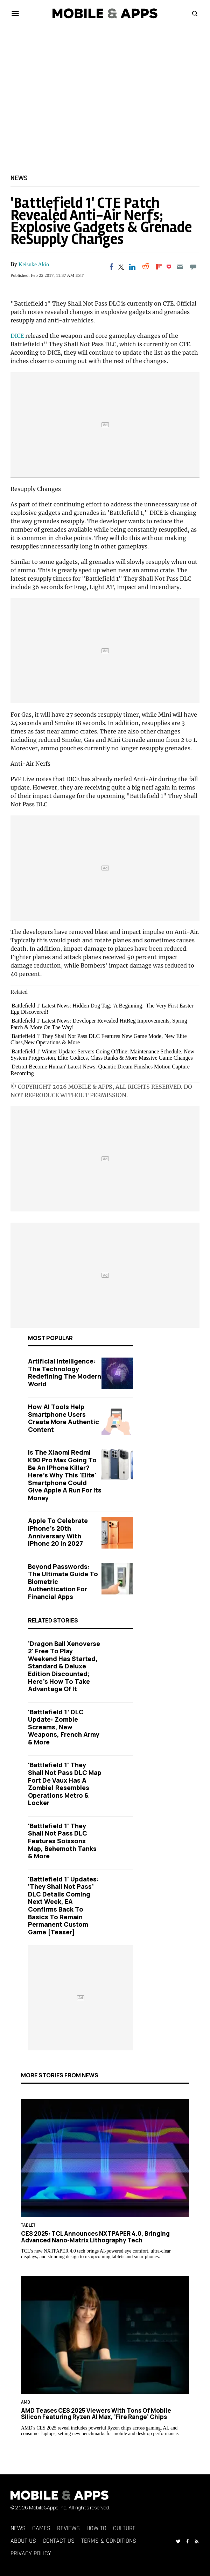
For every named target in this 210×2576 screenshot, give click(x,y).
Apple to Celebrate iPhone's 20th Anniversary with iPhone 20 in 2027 (58, 1531)
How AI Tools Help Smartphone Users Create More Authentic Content (63, 1418)
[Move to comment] (193, 266)
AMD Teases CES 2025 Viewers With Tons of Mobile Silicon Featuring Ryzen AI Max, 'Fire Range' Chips (96, 2413)
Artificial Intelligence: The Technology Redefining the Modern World (64, 1372)
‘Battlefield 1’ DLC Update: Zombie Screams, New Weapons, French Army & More (63, 1727)
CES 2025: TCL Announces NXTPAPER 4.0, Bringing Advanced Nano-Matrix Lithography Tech (95, 2236)
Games (41, 2528)
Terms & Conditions (108, 2541)
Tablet (28, 2225)
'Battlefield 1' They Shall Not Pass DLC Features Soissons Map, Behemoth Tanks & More (62, 1841)
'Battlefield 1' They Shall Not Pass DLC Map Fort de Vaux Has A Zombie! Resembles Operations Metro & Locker (65, 1784)
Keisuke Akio (34, 264)
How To (96, 2528)
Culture (124, 2528)
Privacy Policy (30, 2553)
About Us (23, 2541)
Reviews (68, 2528)
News (19, 178)
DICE (17, 335)
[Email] (180, 266)
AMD (25, 2402)
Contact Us (59, 2541)
